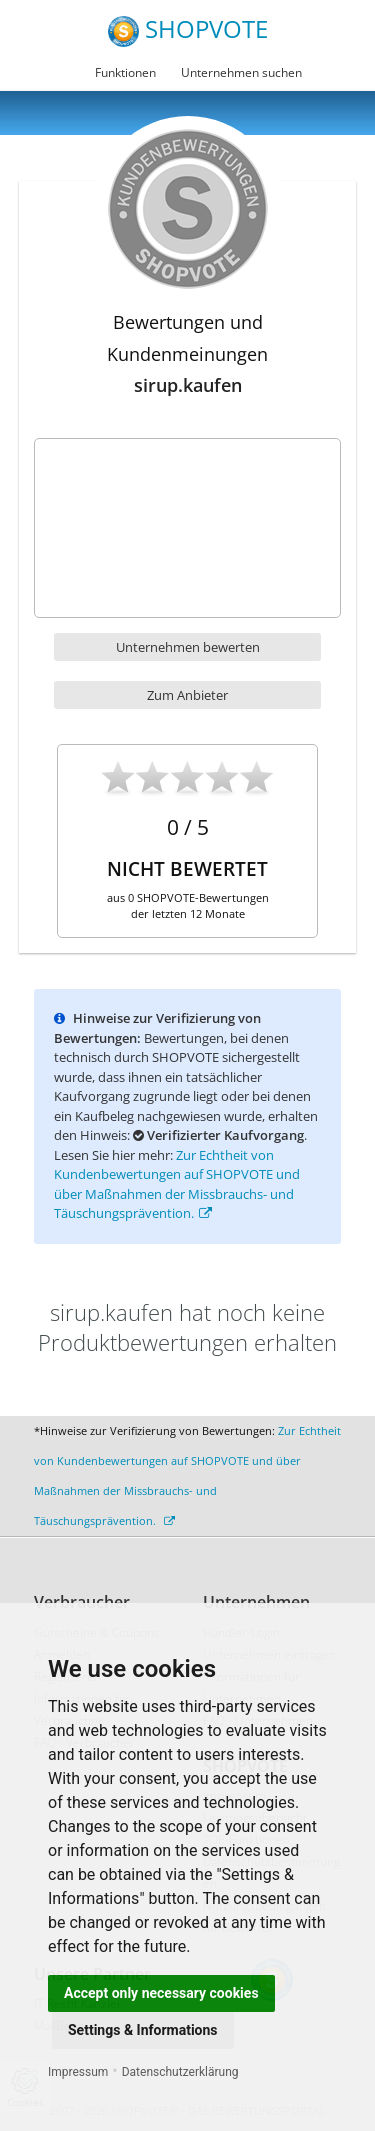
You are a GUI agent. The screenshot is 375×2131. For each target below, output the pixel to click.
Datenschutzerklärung (180, 2072)
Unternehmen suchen (241, 72)
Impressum (78, 2072)
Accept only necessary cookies (161, 1993)
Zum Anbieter (187, 695)
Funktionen (125, 72)
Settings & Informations (143, 2030)
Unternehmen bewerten (188, 647)
